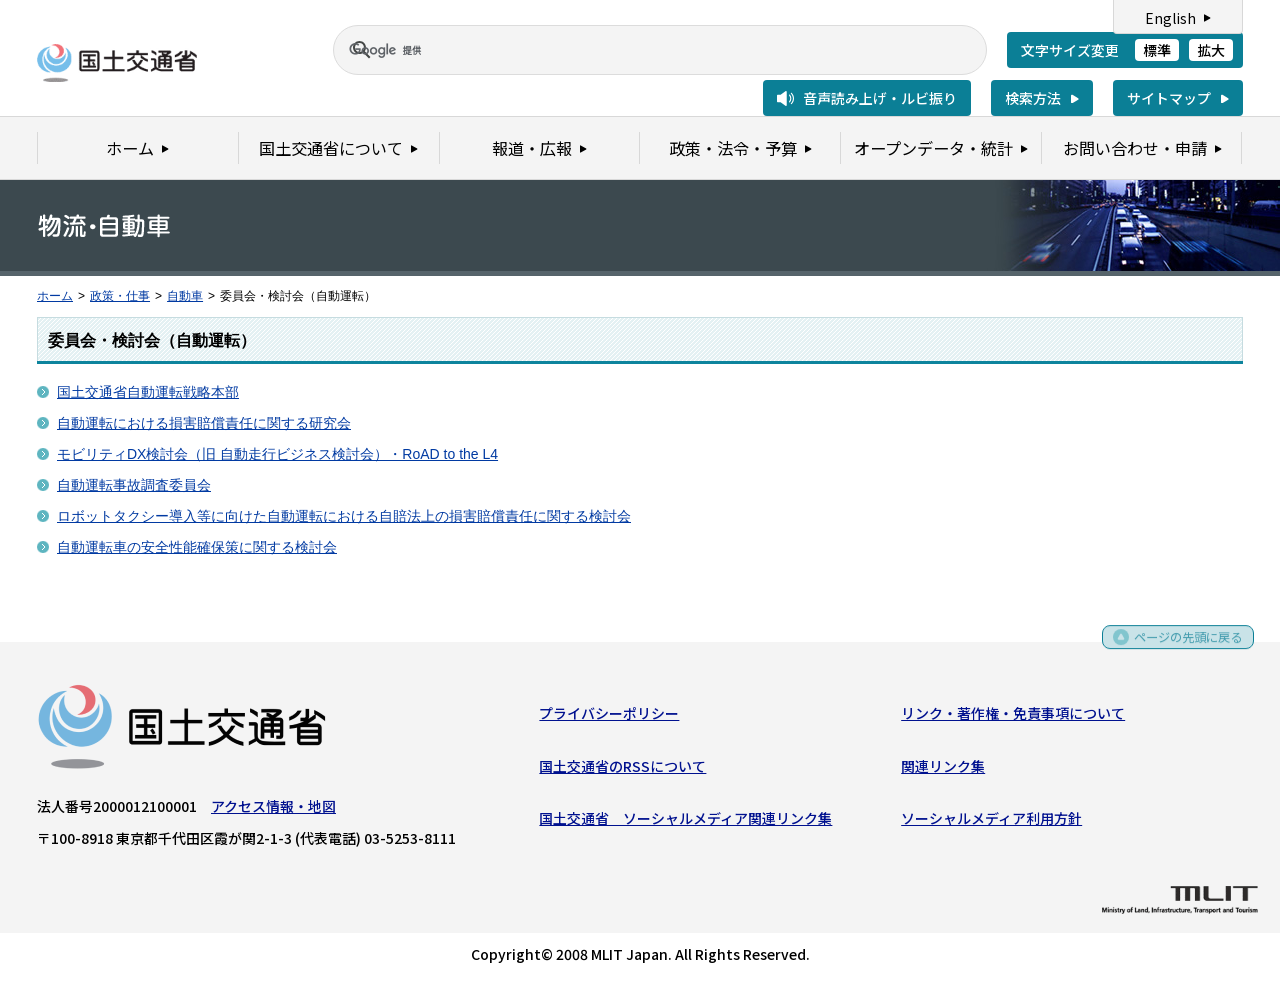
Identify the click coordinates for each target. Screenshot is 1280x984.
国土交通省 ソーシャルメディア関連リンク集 (685, 822)
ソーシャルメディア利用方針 (991, 822)
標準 (1157, 50)
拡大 (1211, 50)
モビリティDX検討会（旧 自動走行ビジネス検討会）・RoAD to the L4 (277, 454)
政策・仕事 (120, 296)
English (1170, 18)
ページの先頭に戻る (1181, 645)
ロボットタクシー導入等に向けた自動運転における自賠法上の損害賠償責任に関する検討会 (344, 516)
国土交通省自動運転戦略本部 (148, 392)
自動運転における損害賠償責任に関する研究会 (204, 423)
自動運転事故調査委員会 (134, 485)
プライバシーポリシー (609, 717)
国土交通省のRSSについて (622, 770)
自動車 (185, 296)
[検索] (636, 50)
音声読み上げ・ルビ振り (880, 98)
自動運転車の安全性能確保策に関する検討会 (197, 547)
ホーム (55, 296)
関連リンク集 (943, 770)
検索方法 (1033, 98)
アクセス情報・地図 (273, 810)
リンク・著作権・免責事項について (1013, 717)
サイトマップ (1169, 98)
